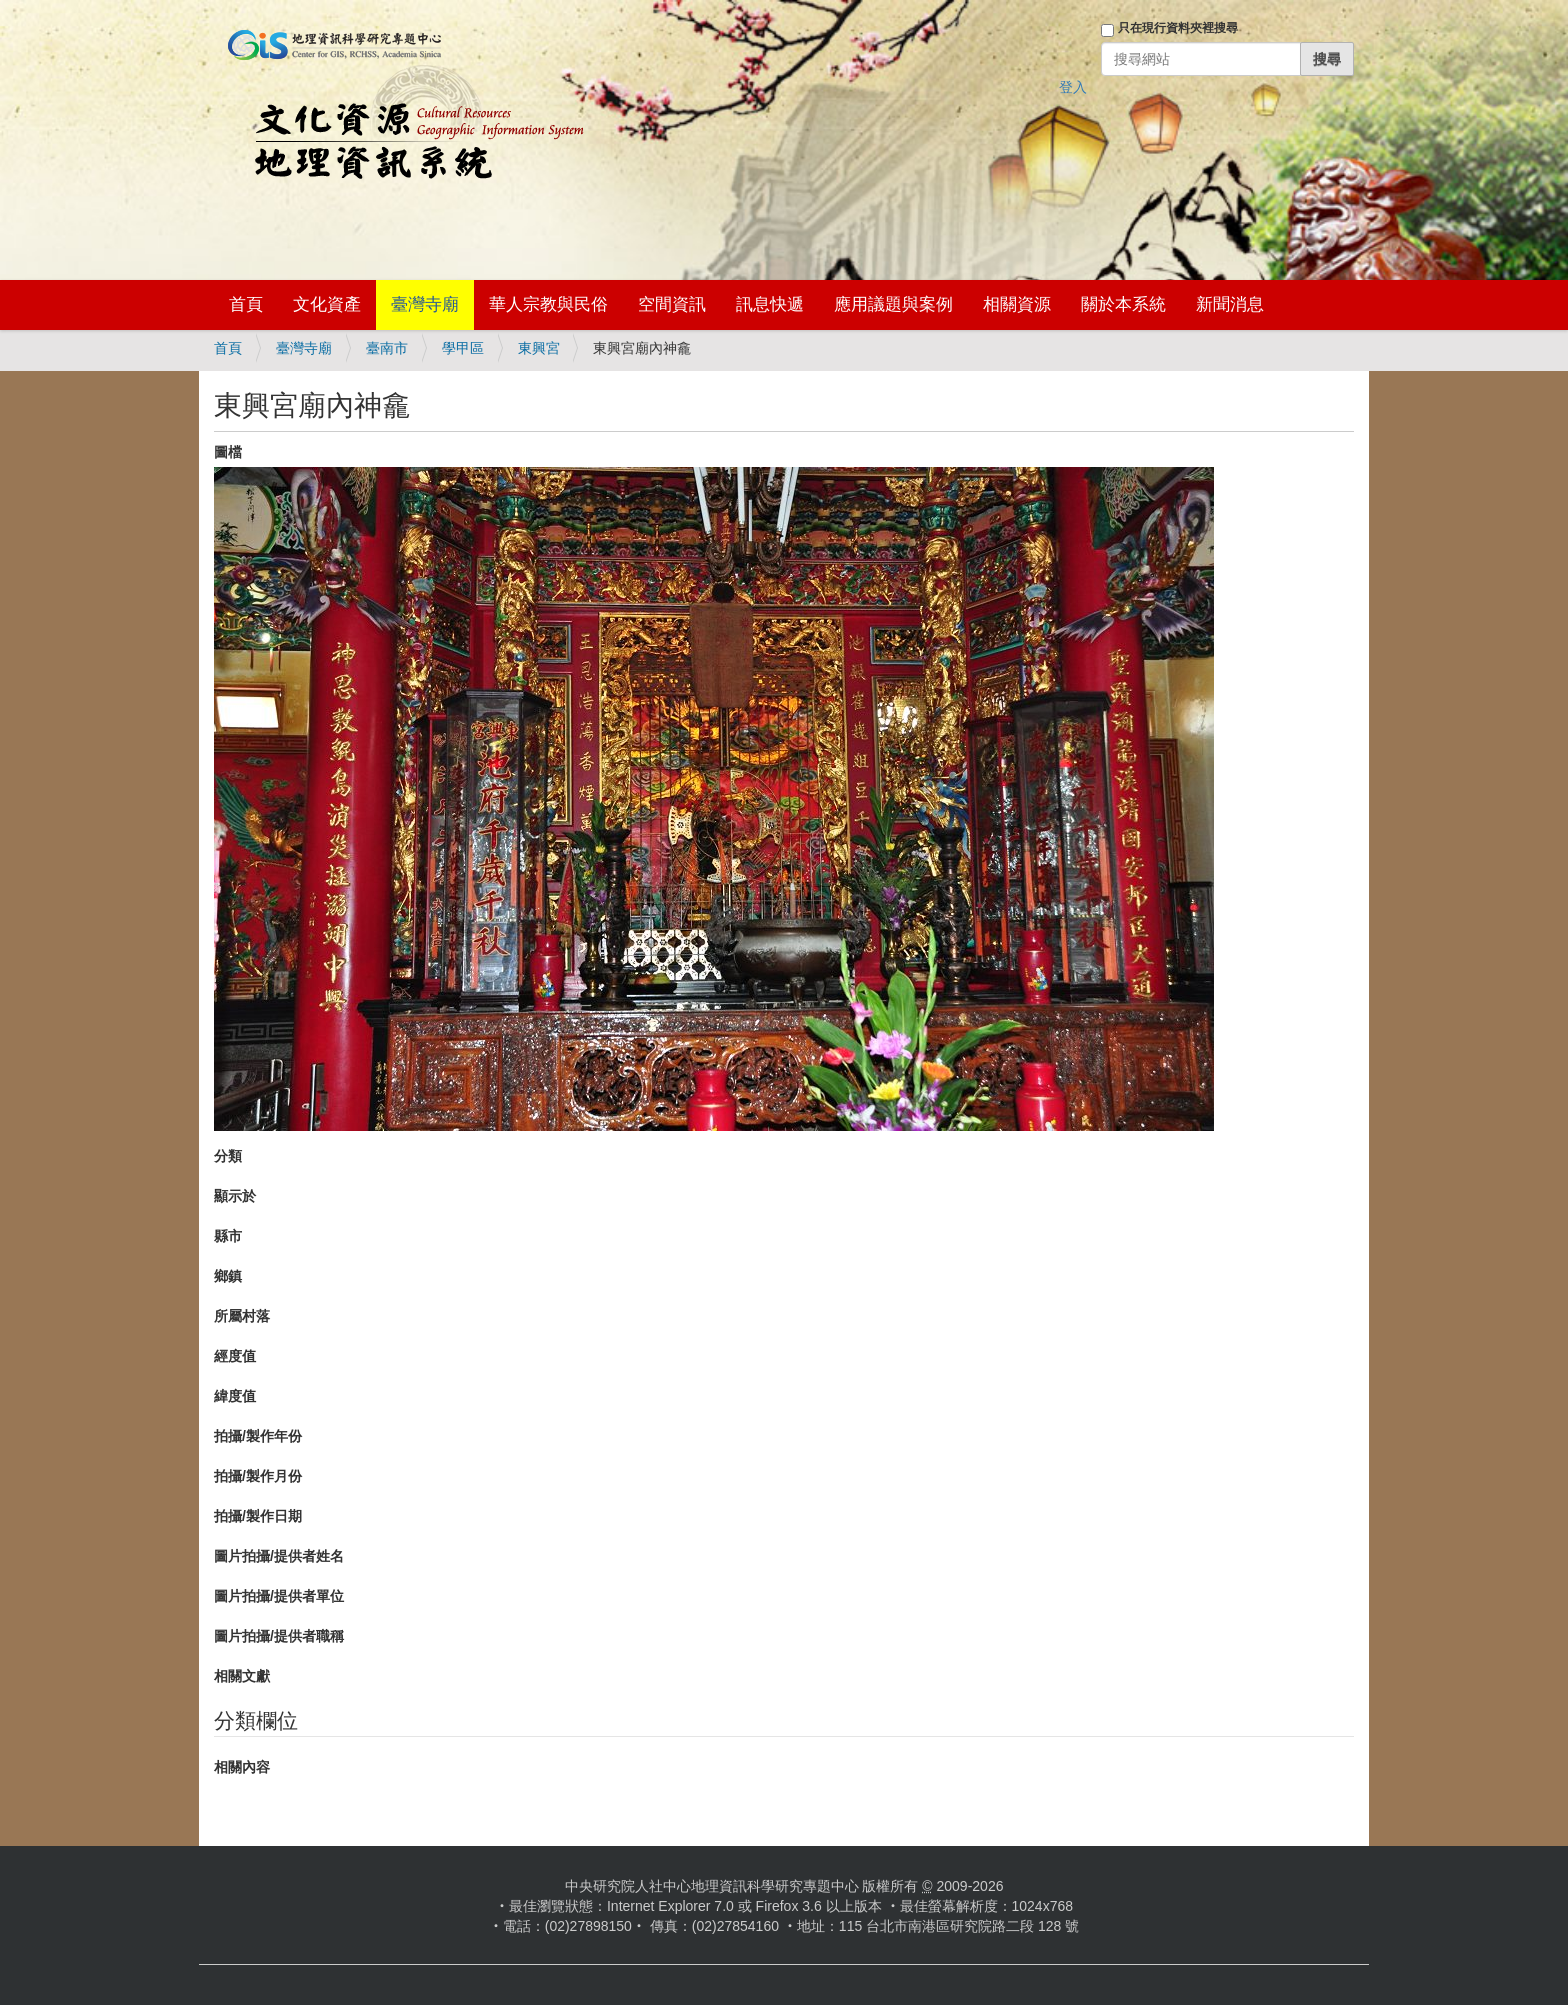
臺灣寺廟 (425, 304)
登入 (1073, 87)
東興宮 (539, 348)
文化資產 (327, 304)
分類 (228, 1156)
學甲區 (463, 348)
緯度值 (235, 1396)
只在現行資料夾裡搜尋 (1178, 28)
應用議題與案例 (893, 304)
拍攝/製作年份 (258, 1436)
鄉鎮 (228, 1276)
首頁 (246, 304)
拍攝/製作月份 (258, 1476)
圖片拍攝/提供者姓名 (279, 1556)
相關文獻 (242, 1676)
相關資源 (1017, 304)
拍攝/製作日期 (258, 1516)
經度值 (235, 1356)
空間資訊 (672, 304)
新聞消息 (1230, 304)
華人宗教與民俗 (548, 304)
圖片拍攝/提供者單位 (279, 1596)
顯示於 (235, 1196)
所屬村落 (242, 1316)
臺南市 (387, 348)
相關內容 (242, 1767)
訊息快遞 (770, 304)
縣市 (228, 1236)
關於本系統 (1123, 304)
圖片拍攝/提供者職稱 (279, 1636)
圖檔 (228, 452)
